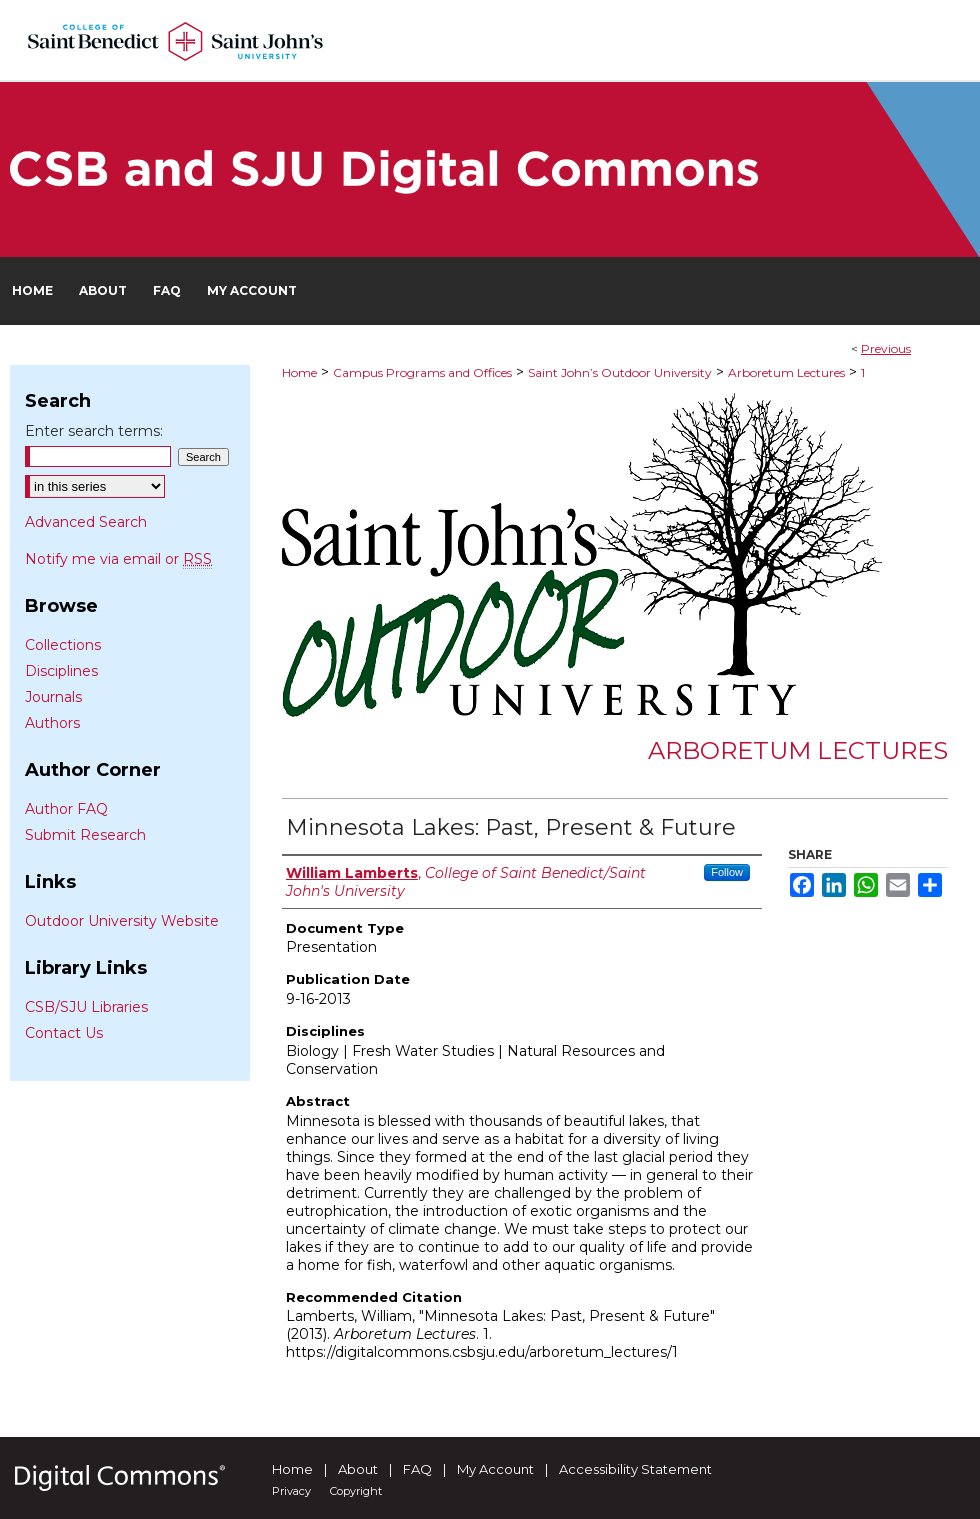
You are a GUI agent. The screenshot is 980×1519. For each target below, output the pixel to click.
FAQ (417, 1469)
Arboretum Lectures (786, 372)
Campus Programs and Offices (422, 372)
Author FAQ (66, 809)
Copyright (356, 1491)
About (358, 1469)
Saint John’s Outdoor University (620, 372)
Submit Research (85, 835)
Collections (63, 645)
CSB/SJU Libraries (86, 1007)
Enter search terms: (94, 431)
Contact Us (64, 1033)
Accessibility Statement (635, 1469)
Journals (53, 697)
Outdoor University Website (122, 921)
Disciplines (61, 671)
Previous (886, 348)
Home (299, 372)
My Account (495, 1469)
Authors (52, 723)
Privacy (291, 1491)
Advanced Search (86, 522)
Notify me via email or (118, 559)
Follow (727, 872)
